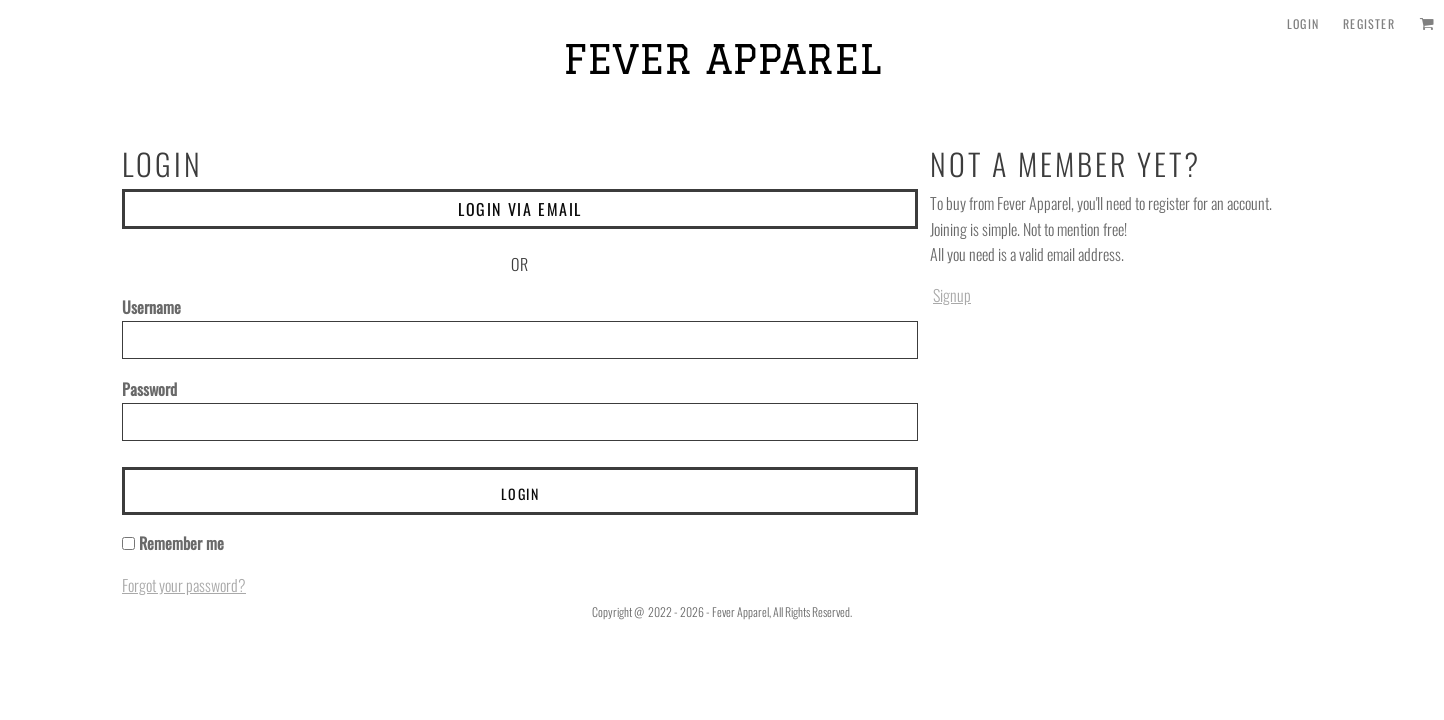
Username (151, 307)
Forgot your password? (184, 585)
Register (1369, 23)
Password (149, 389)
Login (1303, 23)
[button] (1426, 23)
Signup (952, 295)
